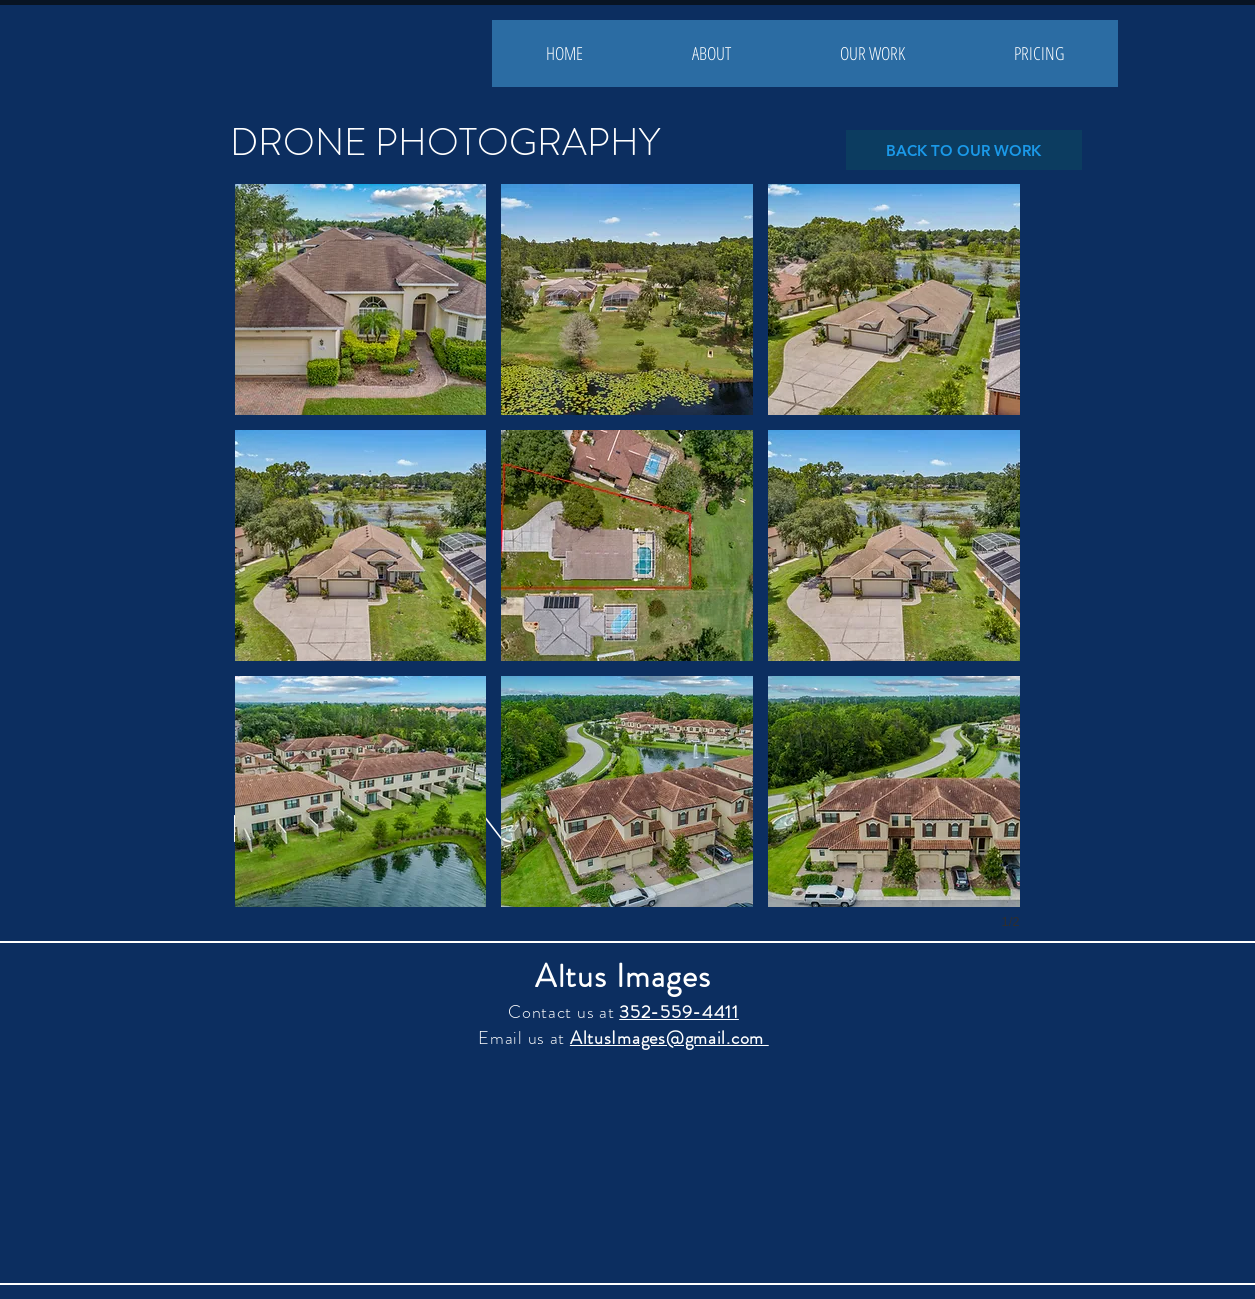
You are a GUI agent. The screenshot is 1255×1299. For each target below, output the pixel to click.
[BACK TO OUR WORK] (964, 150)
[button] (361, 299)
